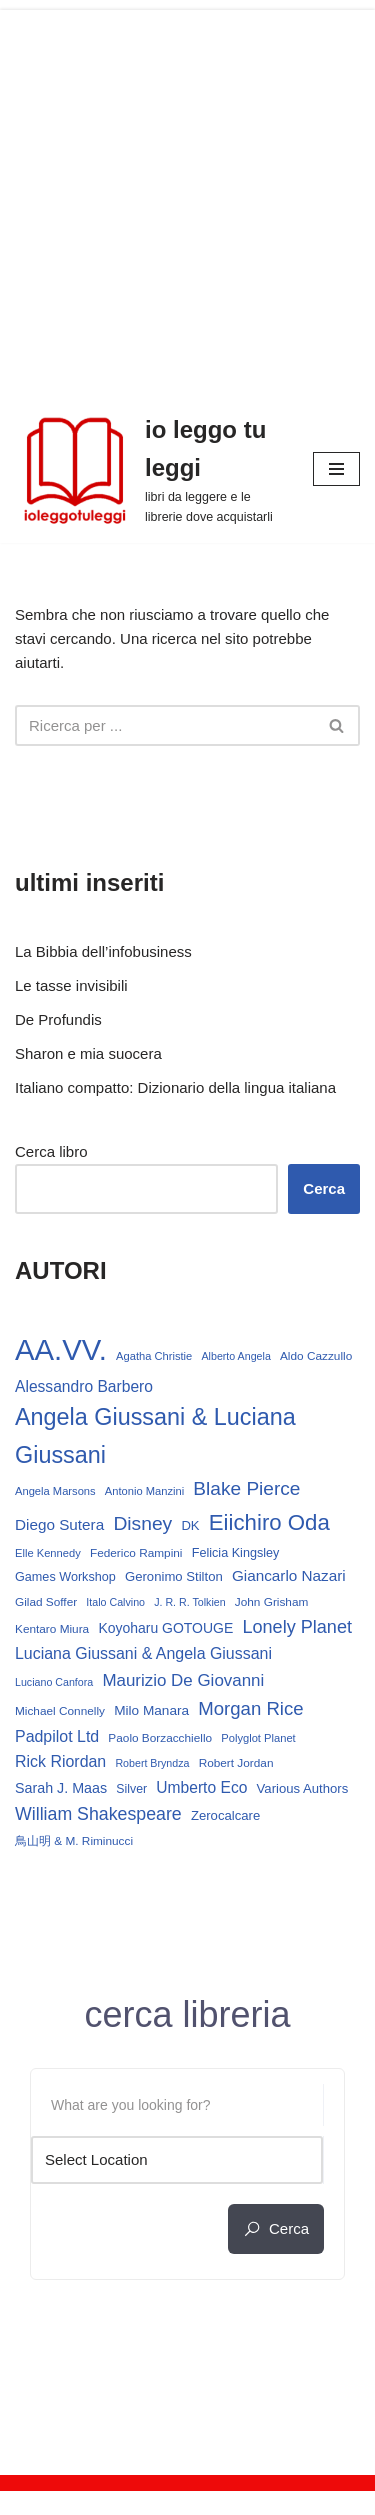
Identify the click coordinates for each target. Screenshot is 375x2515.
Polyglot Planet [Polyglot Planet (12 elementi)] (258, 1738)
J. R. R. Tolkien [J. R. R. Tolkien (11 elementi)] (189, 1602)
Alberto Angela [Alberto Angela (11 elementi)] (235, 1356)
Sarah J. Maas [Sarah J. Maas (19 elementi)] (61, 1788)
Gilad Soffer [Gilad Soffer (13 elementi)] (46, 1602)
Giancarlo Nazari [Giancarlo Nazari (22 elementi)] (289, 1575)
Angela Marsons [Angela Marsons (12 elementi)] (55, 1491)
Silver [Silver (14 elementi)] (131, 1789)
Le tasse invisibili (71, 985)
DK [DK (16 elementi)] (190, 1525)
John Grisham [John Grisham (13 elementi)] (272, 1602)
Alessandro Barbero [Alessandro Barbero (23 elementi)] (84, 1386)
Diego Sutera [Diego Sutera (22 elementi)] (59, 1524)
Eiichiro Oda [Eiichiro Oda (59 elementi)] (269, 1522)
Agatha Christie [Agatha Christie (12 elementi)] (154, 1356)
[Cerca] (165, 725)
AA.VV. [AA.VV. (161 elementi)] (61, 1349)
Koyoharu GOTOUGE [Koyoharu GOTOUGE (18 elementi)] (165, 1628)
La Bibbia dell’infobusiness (103, 951)
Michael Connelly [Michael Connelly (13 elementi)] (60, 1711)
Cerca (324, 1188)
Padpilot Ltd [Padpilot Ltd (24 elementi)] (57, 1736)
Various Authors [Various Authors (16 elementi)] (303, 1788)
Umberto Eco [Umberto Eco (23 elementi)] (201, 1787)
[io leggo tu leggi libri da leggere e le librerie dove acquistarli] (149, 469)
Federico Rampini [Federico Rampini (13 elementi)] (136, 1553)
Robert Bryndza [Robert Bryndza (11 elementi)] (152, 1763)
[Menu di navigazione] (336, 469)
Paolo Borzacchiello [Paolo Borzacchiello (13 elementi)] (160, 1738)
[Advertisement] (187, 197)
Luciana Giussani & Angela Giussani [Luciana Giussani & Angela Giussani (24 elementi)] (143, 1653)
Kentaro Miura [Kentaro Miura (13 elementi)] (52, 1629)
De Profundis (58, 1019)
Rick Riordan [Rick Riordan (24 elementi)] (60, 1761)
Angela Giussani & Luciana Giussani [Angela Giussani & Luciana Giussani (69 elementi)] (155, 1435)
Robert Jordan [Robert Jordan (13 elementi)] (236, 1763)
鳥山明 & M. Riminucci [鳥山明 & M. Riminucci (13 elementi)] (74, 1841)
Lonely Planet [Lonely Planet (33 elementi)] (297, 1627)
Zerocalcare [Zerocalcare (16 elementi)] (225, 1815)
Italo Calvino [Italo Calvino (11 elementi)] (115, 1602)
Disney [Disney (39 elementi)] (142, 1523)
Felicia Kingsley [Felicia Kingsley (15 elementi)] (236, 1553)
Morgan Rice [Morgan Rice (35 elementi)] (250, 1708)
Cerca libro (51, 1151)
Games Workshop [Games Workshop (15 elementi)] (65, 1577)
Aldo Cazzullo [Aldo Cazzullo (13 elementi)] (316, 1356)
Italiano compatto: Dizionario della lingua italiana (175, 1087)
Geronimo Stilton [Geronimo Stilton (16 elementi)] (174, 1576)
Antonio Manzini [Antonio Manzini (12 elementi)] (144, 1491)
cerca (276, 2229)
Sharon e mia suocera (88, 1053)
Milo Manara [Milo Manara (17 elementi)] (151, 1710)
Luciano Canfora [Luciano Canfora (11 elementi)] (54, 1682)
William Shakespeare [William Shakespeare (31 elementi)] (98, 1814)
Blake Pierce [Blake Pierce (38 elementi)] (246, 1488)
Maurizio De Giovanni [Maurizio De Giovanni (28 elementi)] (183, 1680)
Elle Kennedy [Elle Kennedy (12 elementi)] (48, 1553)
